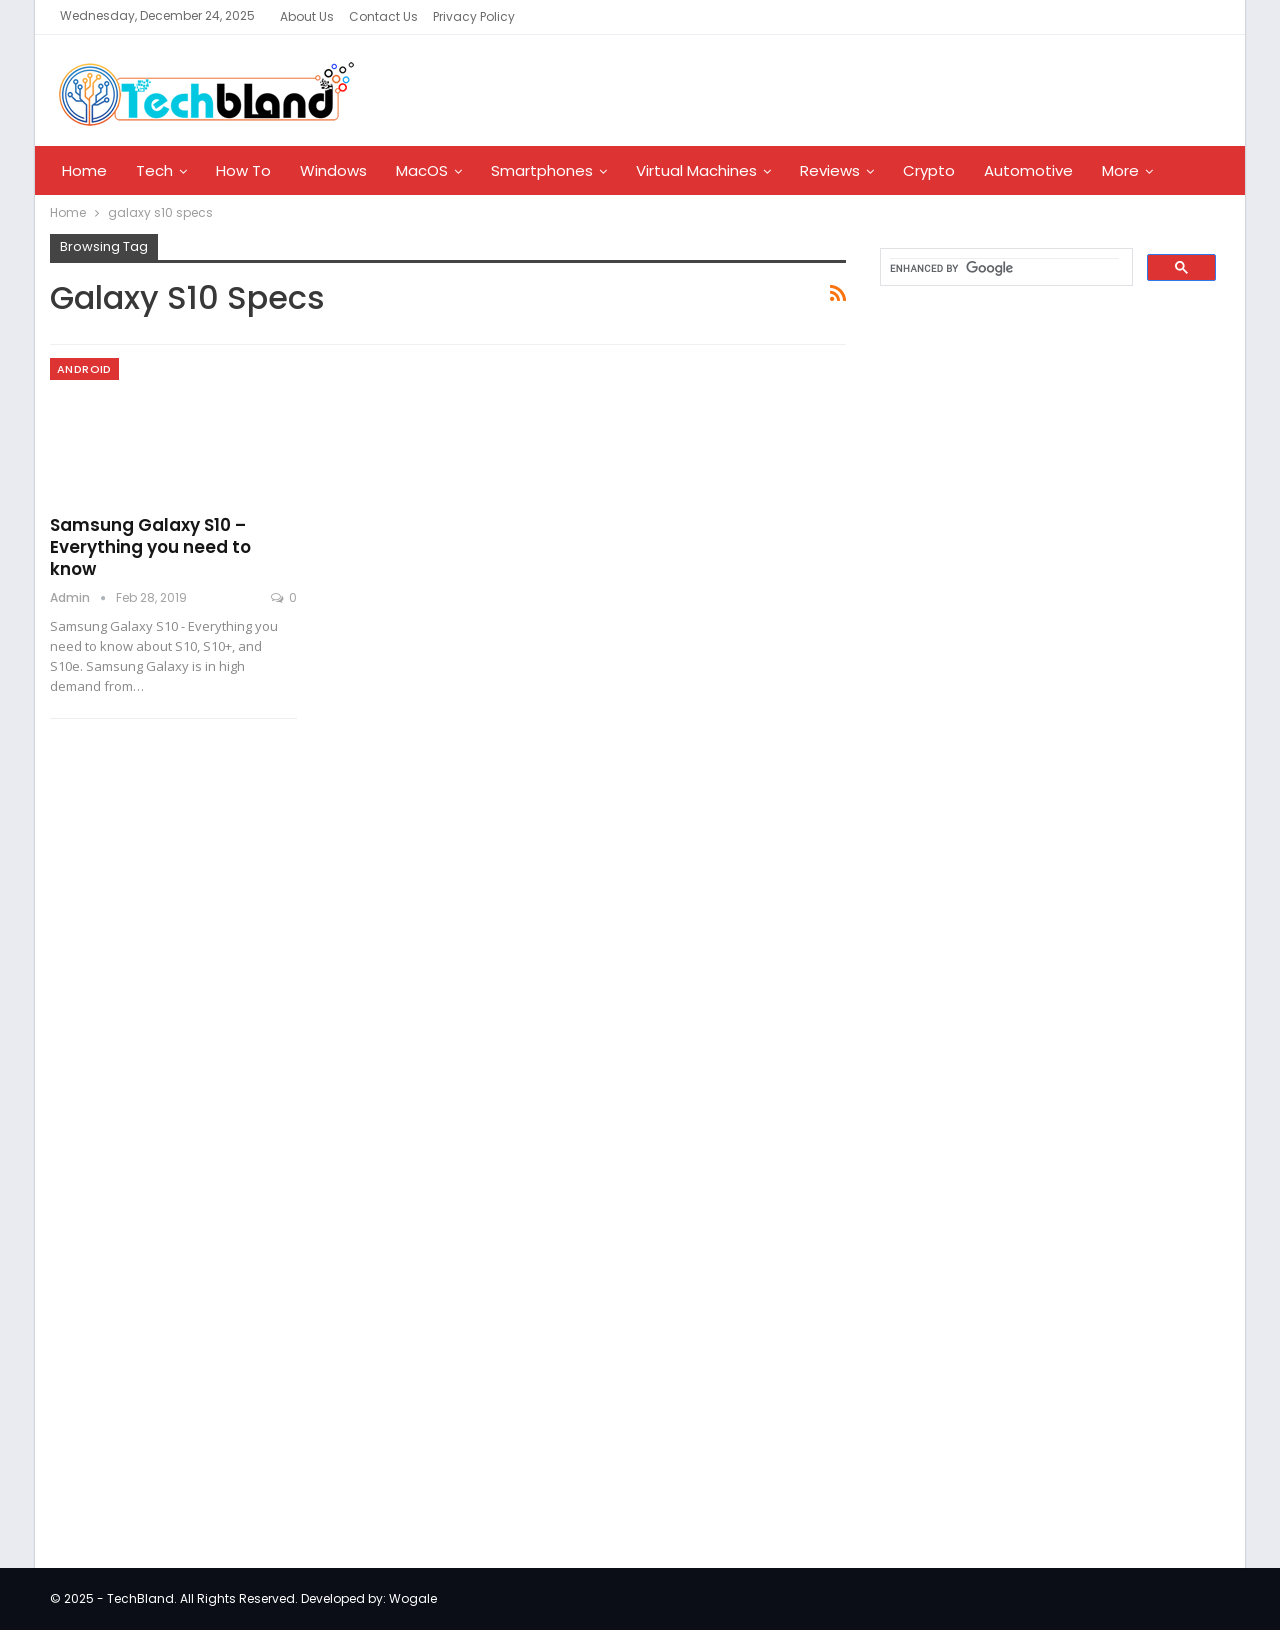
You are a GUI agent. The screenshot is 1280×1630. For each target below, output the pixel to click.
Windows (333, 170)
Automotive (1028, 170)
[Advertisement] (1016, 624)
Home (84, 170)
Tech (154, 170)
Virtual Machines (696, 170)
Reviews (830, 170)
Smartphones (542, 170)
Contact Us (383, 16)
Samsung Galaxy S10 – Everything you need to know (150, 547)
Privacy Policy (474, 16)
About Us (307, 16)
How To (243, 170)
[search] (1004, 268)
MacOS (422, 170)
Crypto (929, 170)
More (1120, 170)
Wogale (413, 1598)
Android (84, 369)
